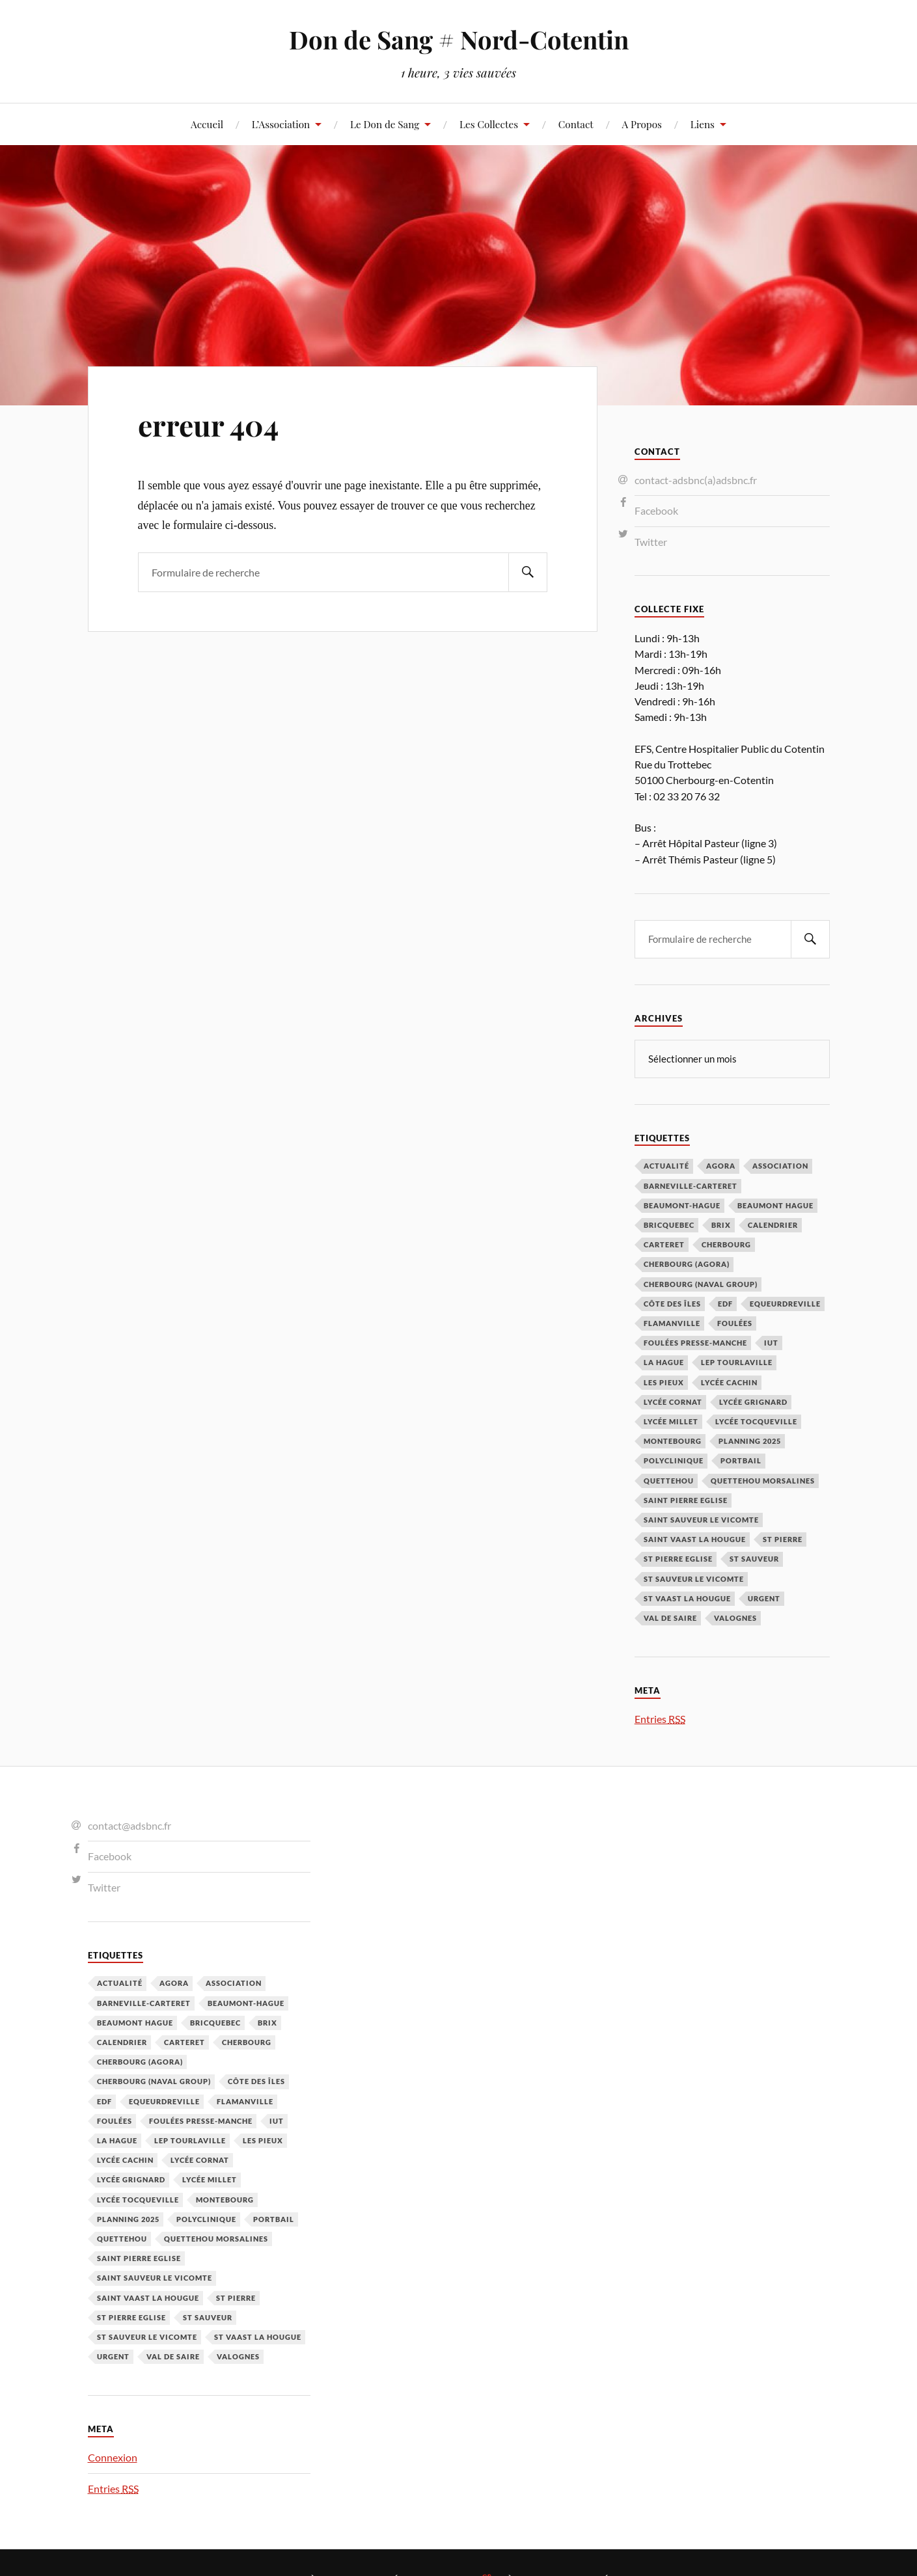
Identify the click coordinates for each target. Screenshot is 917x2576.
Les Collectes (488, 124)
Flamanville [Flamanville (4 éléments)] (672, 1322)
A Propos (642, 124)
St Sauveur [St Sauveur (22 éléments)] (754, 1558)
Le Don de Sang (384, 124)
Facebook (656, 510)
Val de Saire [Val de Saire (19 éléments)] (670, 1617)
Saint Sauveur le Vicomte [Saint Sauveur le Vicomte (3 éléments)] (701, 1519)
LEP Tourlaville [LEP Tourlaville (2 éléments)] (737, 1361)
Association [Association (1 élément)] (780, 1165)
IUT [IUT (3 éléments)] (771, 1342)
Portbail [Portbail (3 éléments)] (740, 1460)
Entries (660, 1718)
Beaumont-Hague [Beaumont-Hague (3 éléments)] (682, 1204)
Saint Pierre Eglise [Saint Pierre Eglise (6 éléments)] (686, 1499)
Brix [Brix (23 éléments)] (721, 1224)
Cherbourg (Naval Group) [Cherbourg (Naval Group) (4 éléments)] (701, 1283)
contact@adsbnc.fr (129, 1825)
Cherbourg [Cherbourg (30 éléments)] (726, 1244)
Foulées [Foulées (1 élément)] (734, 1322)
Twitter (651, 542)
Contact (576, 124)
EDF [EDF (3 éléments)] (725, 1303)
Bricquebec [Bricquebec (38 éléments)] (669, 1224)
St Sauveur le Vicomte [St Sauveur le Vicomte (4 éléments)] (694, 1578)
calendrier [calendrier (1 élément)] (773, 1224)
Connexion (112, 2456)
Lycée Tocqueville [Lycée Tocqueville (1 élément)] (756, 1421)
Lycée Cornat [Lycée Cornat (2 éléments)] (673, 1401)
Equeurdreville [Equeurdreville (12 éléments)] (785, 1303)
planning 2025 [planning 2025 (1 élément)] (750, 1440)
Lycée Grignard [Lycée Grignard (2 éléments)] (753, 1401)
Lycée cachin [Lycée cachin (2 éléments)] (729, 1381)
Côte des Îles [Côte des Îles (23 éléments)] (672, 1303)
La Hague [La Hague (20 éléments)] (664, 1361)
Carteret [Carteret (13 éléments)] (664, 1244)
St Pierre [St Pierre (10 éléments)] (782, 1538)
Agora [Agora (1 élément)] (720, 1165)
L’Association (281, 124)
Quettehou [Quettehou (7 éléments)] (669, 1480)
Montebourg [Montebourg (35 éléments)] (673, 1440)
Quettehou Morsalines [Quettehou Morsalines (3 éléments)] (763, 1480)
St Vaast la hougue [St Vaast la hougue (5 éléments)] (687, 1597)
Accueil (207, 124)
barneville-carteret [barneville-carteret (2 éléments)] (690, 1185)
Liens (703, 124)
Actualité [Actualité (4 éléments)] (666, 1165)
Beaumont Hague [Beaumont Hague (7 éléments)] (775, 1204)
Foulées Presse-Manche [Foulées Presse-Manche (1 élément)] (695, 1342)
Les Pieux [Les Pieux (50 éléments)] (664, 1381)
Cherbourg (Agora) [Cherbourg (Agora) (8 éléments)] (687, 1263)
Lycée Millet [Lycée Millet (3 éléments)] (671, 1421)
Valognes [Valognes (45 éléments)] (735, 1617)
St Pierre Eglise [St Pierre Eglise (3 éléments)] (678, 1558)
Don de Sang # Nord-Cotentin (459, 39)
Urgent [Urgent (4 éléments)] (764, 1597)
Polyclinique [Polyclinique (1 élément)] (674, 1460)
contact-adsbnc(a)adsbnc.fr (696, 480)
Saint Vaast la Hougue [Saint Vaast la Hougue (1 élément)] (695, 1538)
